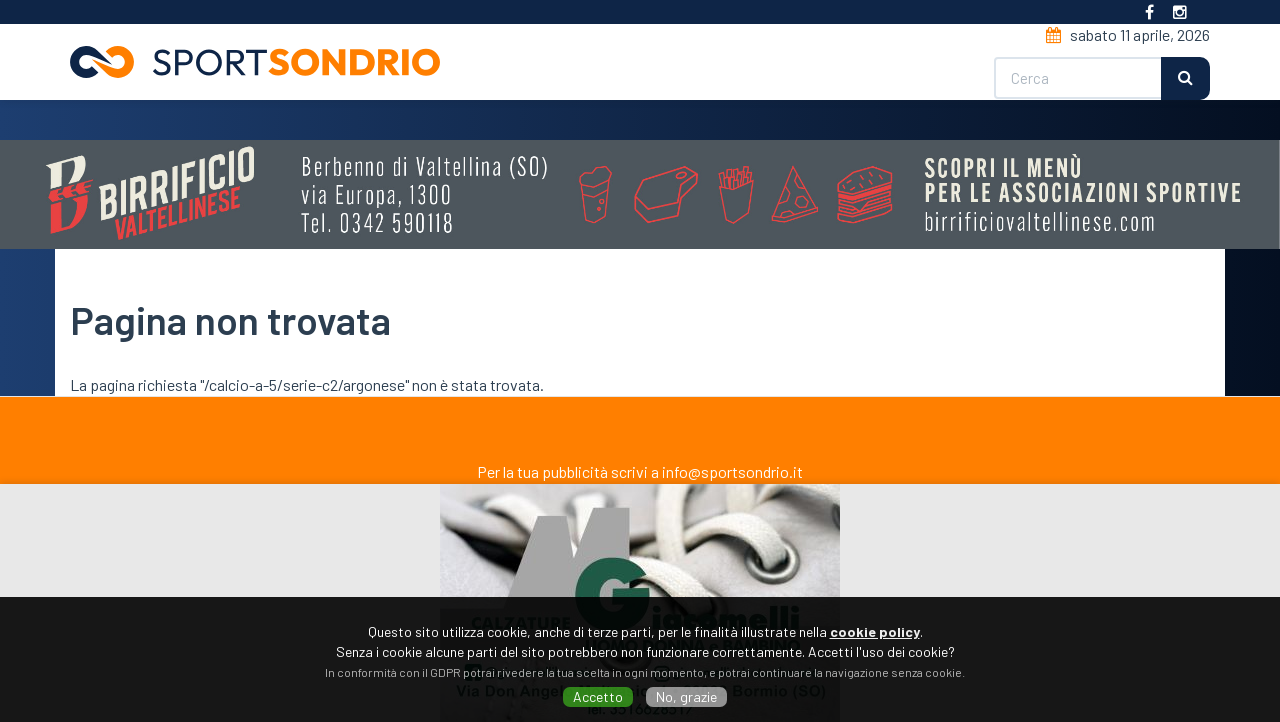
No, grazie (686, 696)
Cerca (1185, 78)
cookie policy (875, 631)
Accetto (598, 696)
